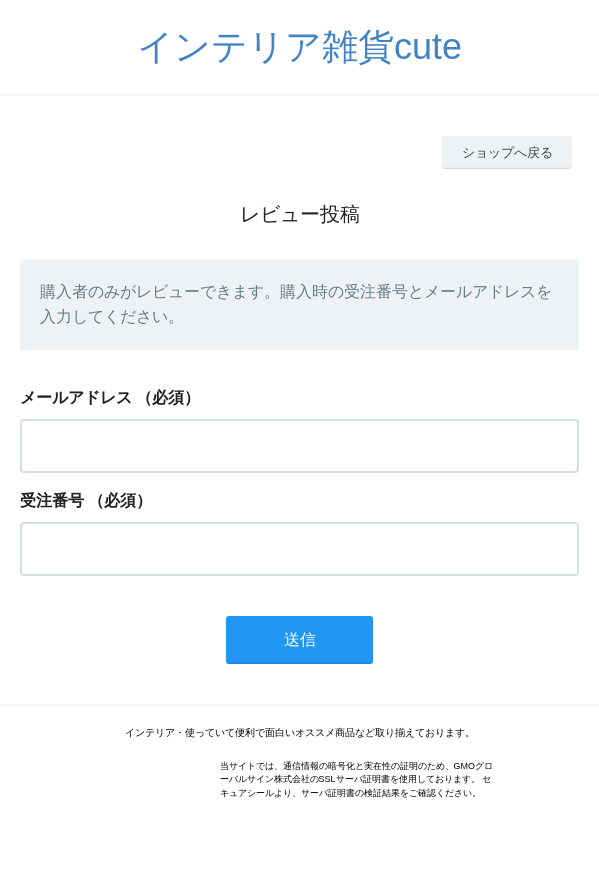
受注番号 (52, 500)
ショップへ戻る (507, 152)
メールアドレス (76, 397)
